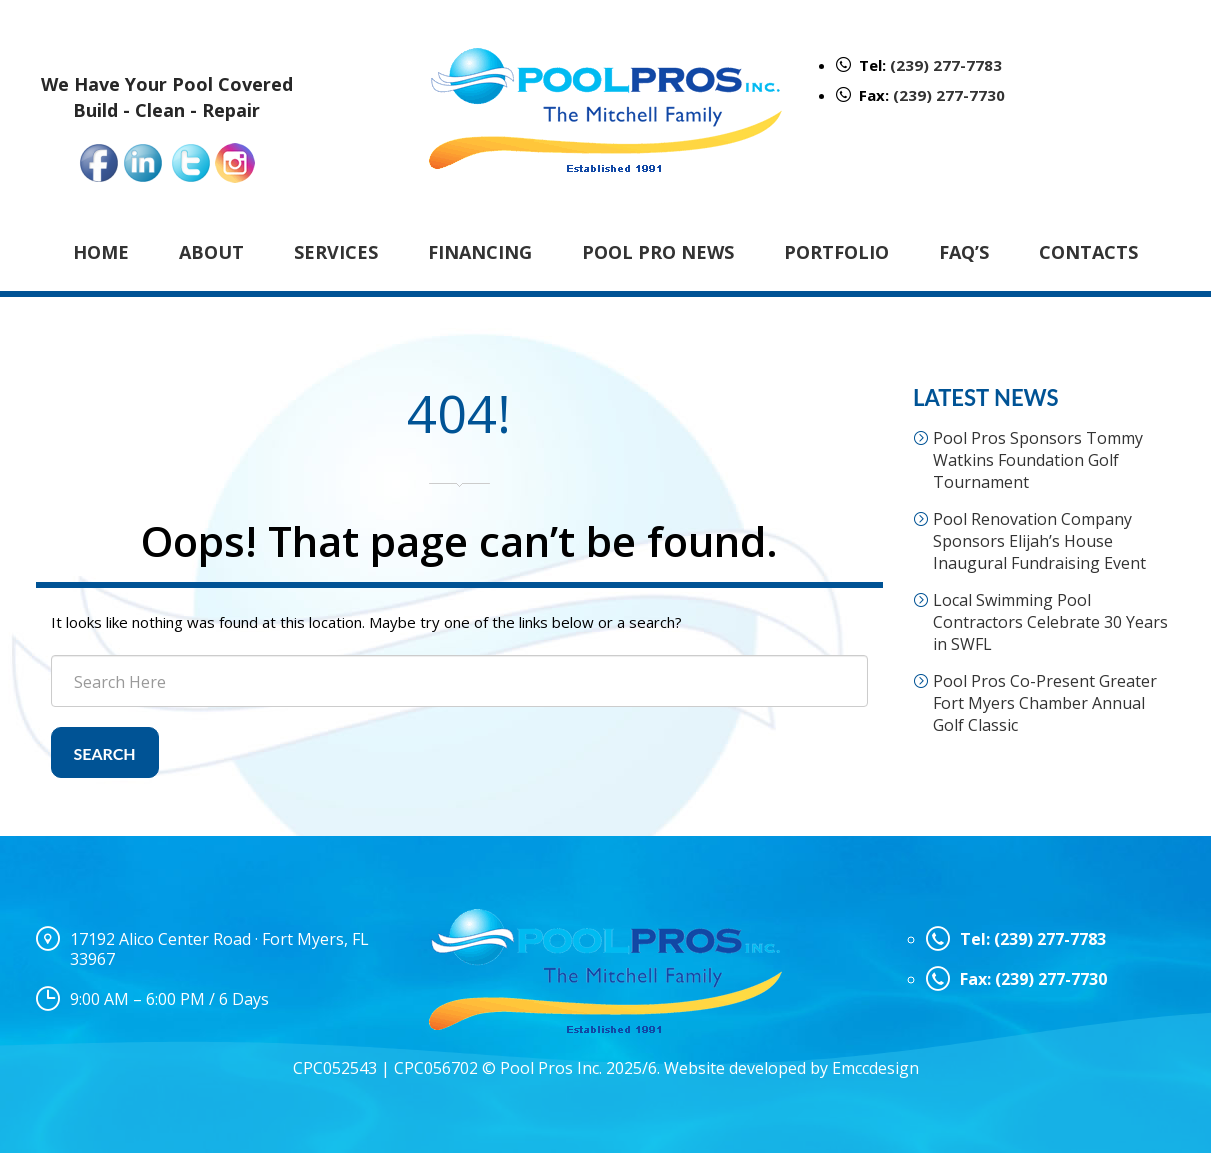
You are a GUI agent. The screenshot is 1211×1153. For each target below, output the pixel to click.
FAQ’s (964, 252)
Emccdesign (875, 1068)
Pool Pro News (658, 252)
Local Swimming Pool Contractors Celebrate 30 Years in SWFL (1050, 622)
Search (105, 753)
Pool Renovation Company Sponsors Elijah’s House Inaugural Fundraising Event (1039, 541)
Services (336, 252)
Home (101, 252)
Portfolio (836, 252)
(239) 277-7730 (949, 95)
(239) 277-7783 (946, 65)
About (211, 252)
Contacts (1088, 252)
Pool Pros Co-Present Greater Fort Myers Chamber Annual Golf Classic (1045, 703)
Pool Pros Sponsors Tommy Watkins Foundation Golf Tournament (1038, 460)
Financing (480, 252)
